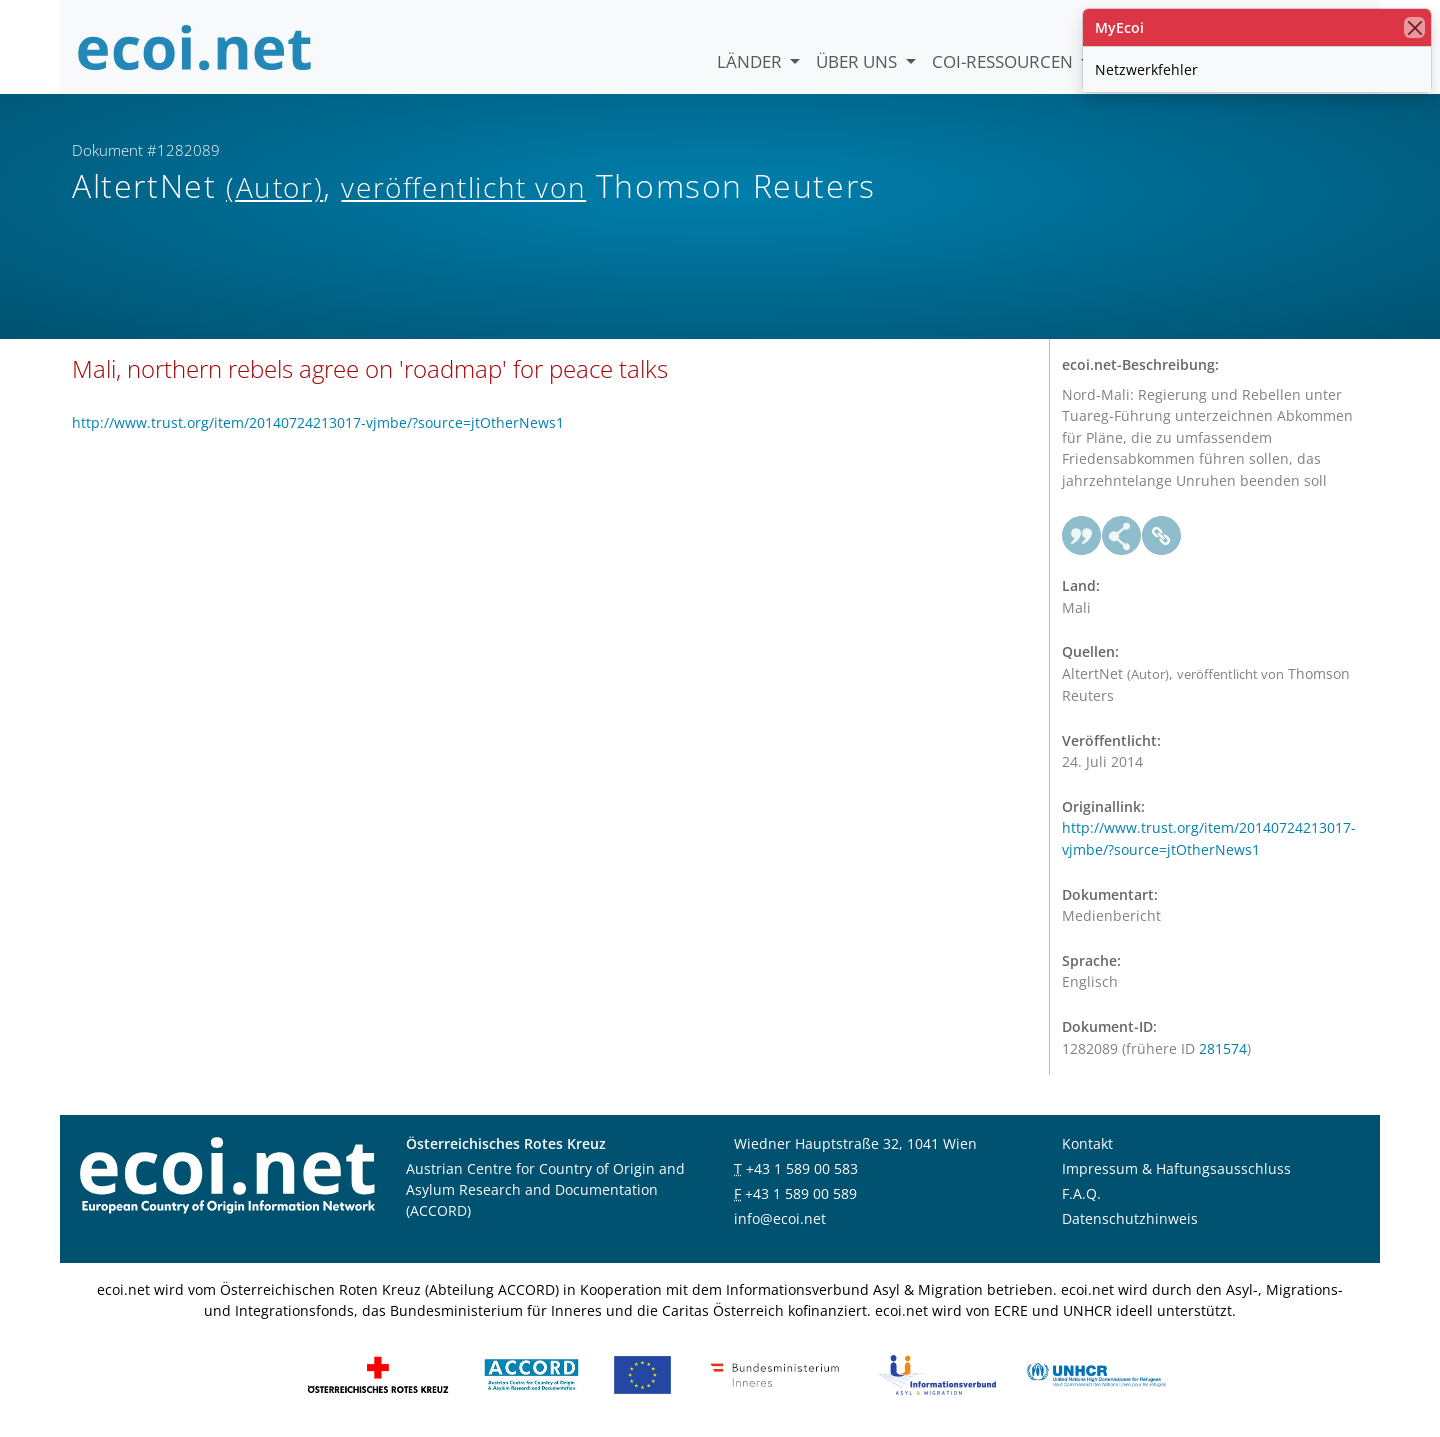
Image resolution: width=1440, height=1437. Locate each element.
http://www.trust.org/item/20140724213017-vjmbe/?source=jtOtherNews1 (318, 422)
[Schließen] (1414, 27)
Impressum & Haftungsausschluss (1176, 1168)
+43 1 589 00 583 (802, 1168)
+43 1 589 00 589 (801, 1193)
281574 (1223, 1048)
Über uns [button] (858, 61)
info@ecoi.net (780, 1218)
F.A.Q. (1081, 1193)
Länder (751, 61)
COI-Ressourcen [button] (1004, 61)
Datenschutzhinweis (1130, 1218)
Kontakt (1087, 1143)
